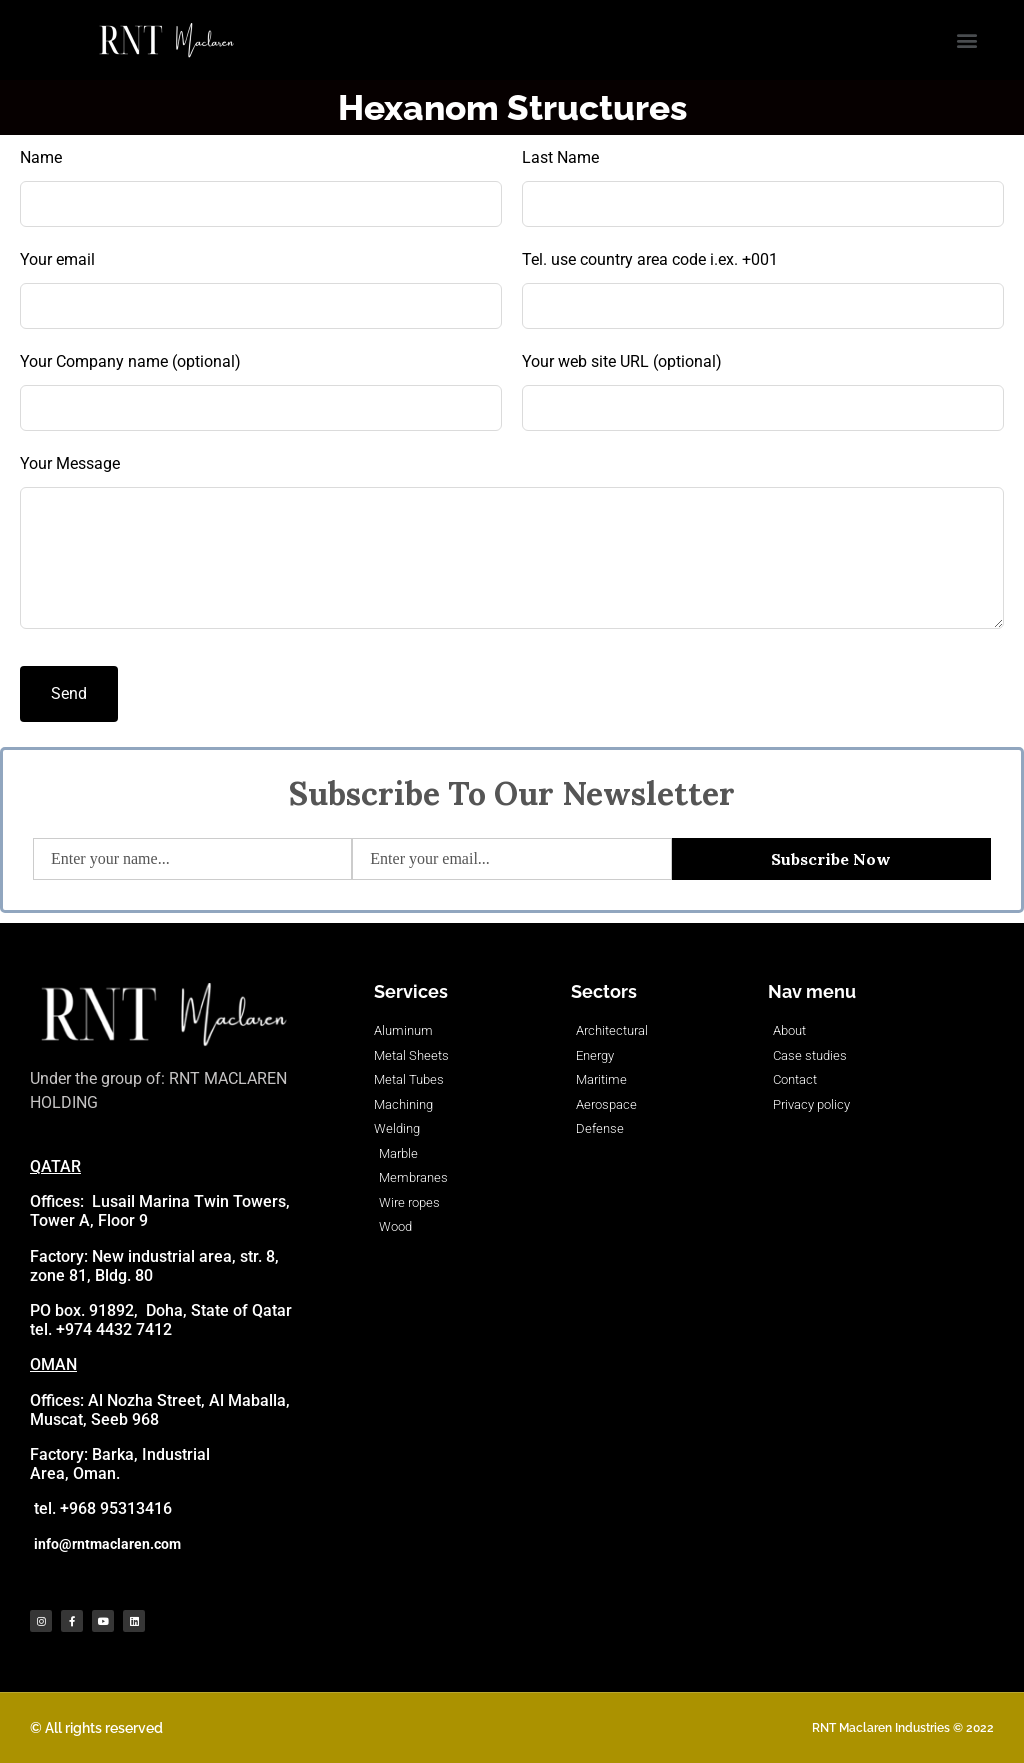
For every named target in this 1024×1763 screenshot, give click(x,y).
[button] (966, 40)
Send (69, 693)
